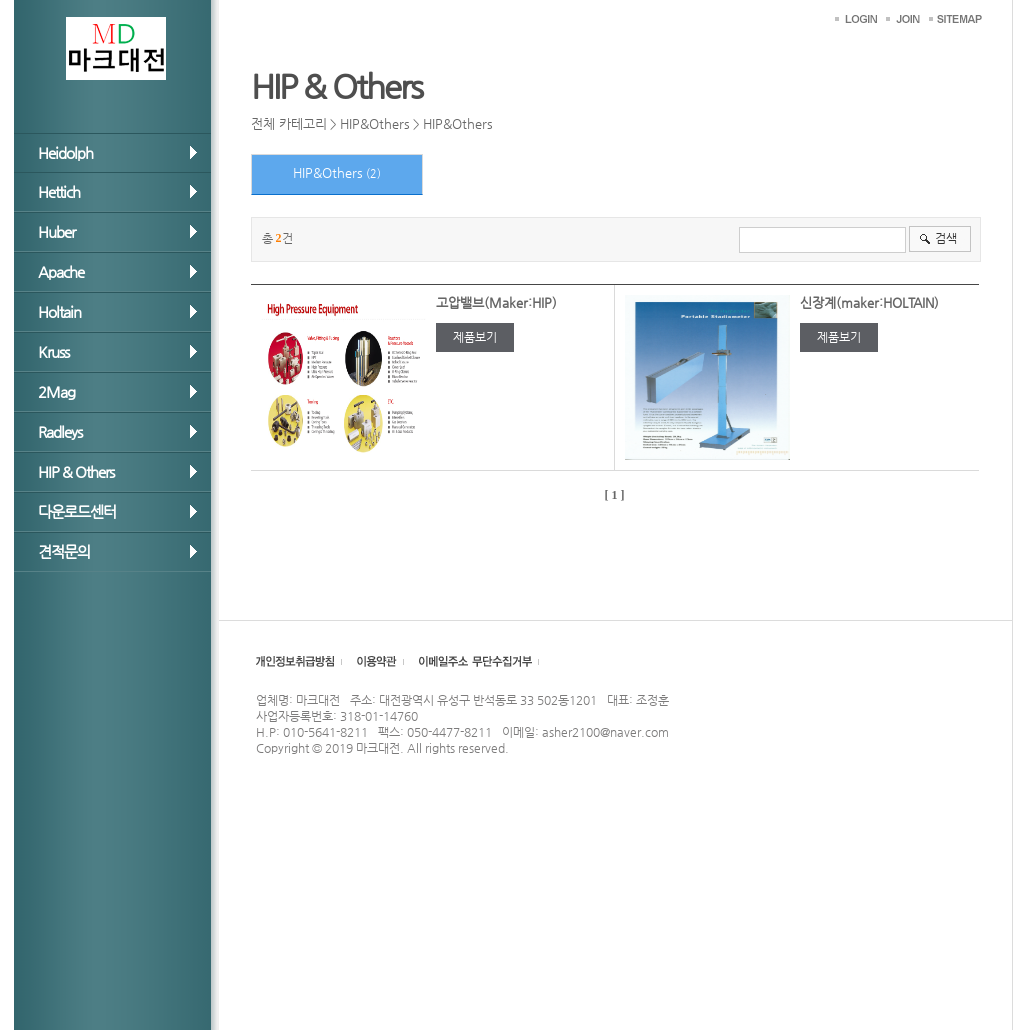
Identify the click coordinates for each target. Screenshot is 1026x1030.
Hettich (59, 191)
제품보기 (475, 337)
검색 (946, 238)
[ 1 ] (615, 495)
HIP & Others (76, 471)
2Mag (56, 391)
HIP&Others (375, 123)
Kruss (53, 351)
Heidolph (65, 152)
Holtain (59, 311)
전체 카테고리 (289, 123)
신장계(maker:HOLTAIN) (869, 302)
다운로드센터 (77, 511)
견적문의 (64, 551)
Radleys (60, 431)
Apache (61, 271)
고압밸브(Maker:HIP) (496, 302)
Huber (56, 231)
